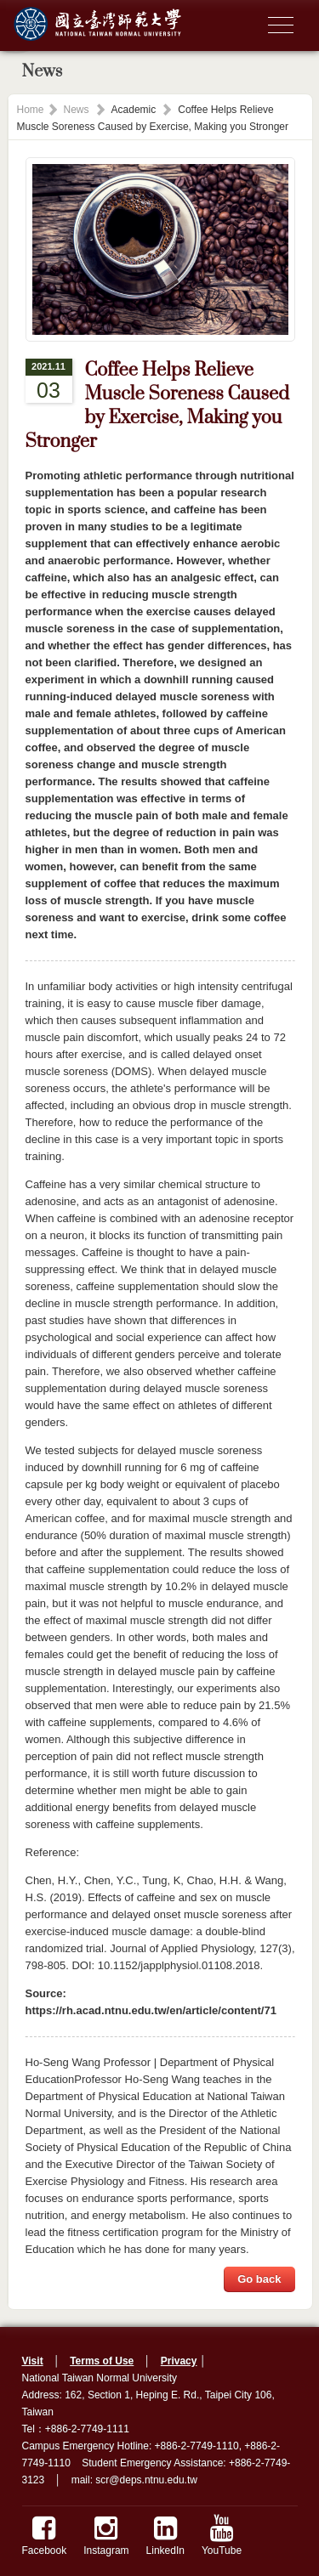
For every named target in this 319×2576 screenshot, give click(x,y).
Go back (259, 2279)
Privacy (179, 2361)
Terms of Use (102, 2361)
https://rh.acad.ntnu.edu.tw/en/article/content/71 (151, 2010)
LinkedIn (165, 2535)
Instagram (105, 2535)
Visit (32, 2361)
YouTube (222, 2535)
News (76, 110)
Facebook (44, 2535)
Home (30, 110)
